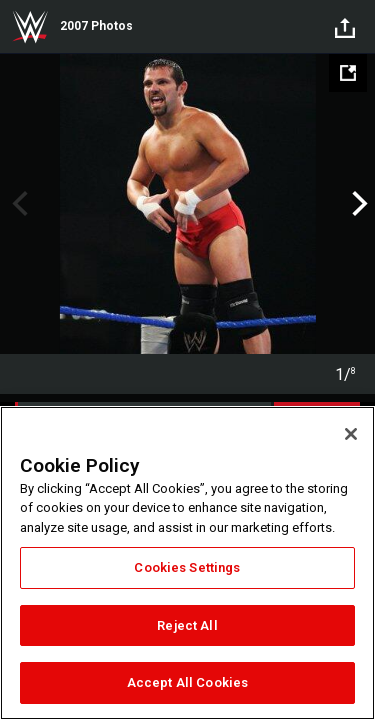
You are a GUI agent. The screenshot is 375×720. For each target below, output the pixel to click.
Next (357, 204)
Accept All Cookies (187, 682)
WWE (30, 27)
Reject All (187, 625)
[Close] (351, 434)
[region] (187, 563)
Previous (17, 204)
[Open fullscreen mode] (348, 73)
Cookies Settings (187, 567)
